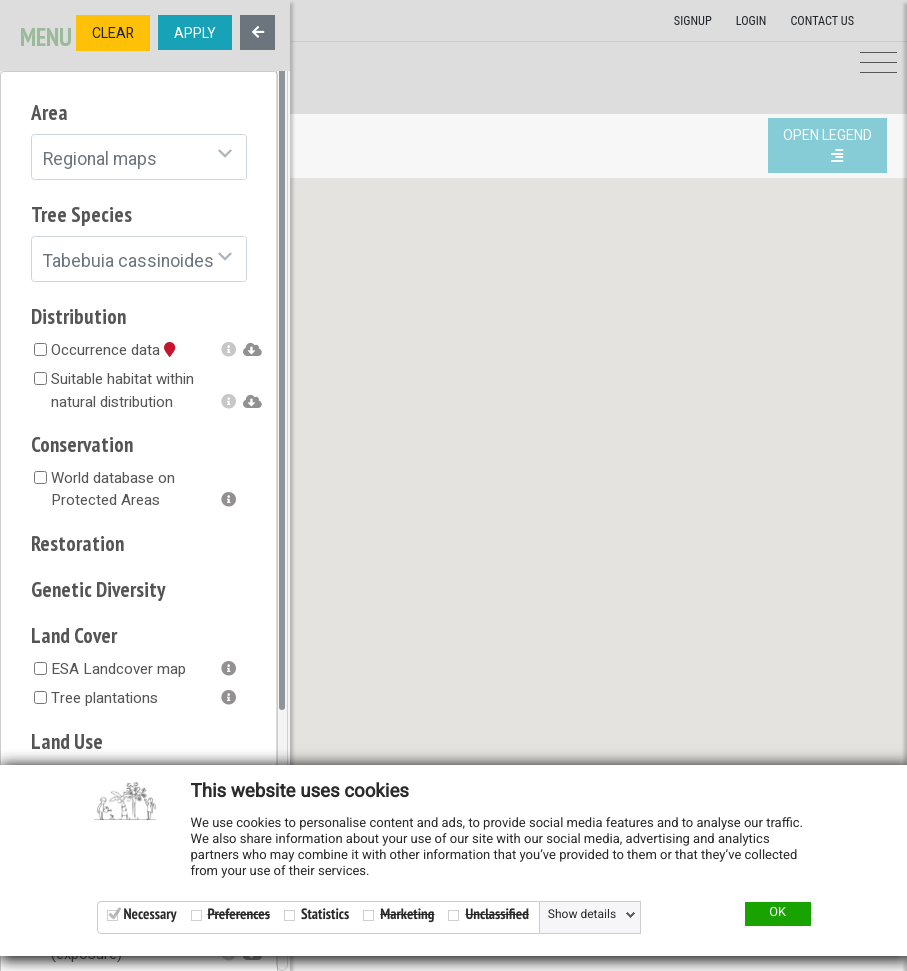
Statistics (325, 914)
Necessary (150, 914)
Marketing (407, 914)
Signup (693, 21)
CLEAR (113, 33)
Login (751, 21)
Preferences (239, 914)
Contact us (822, 21)
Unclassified (496, 914)
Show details (582, 915)
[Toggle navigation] (878, 63)
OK (777, 913)
